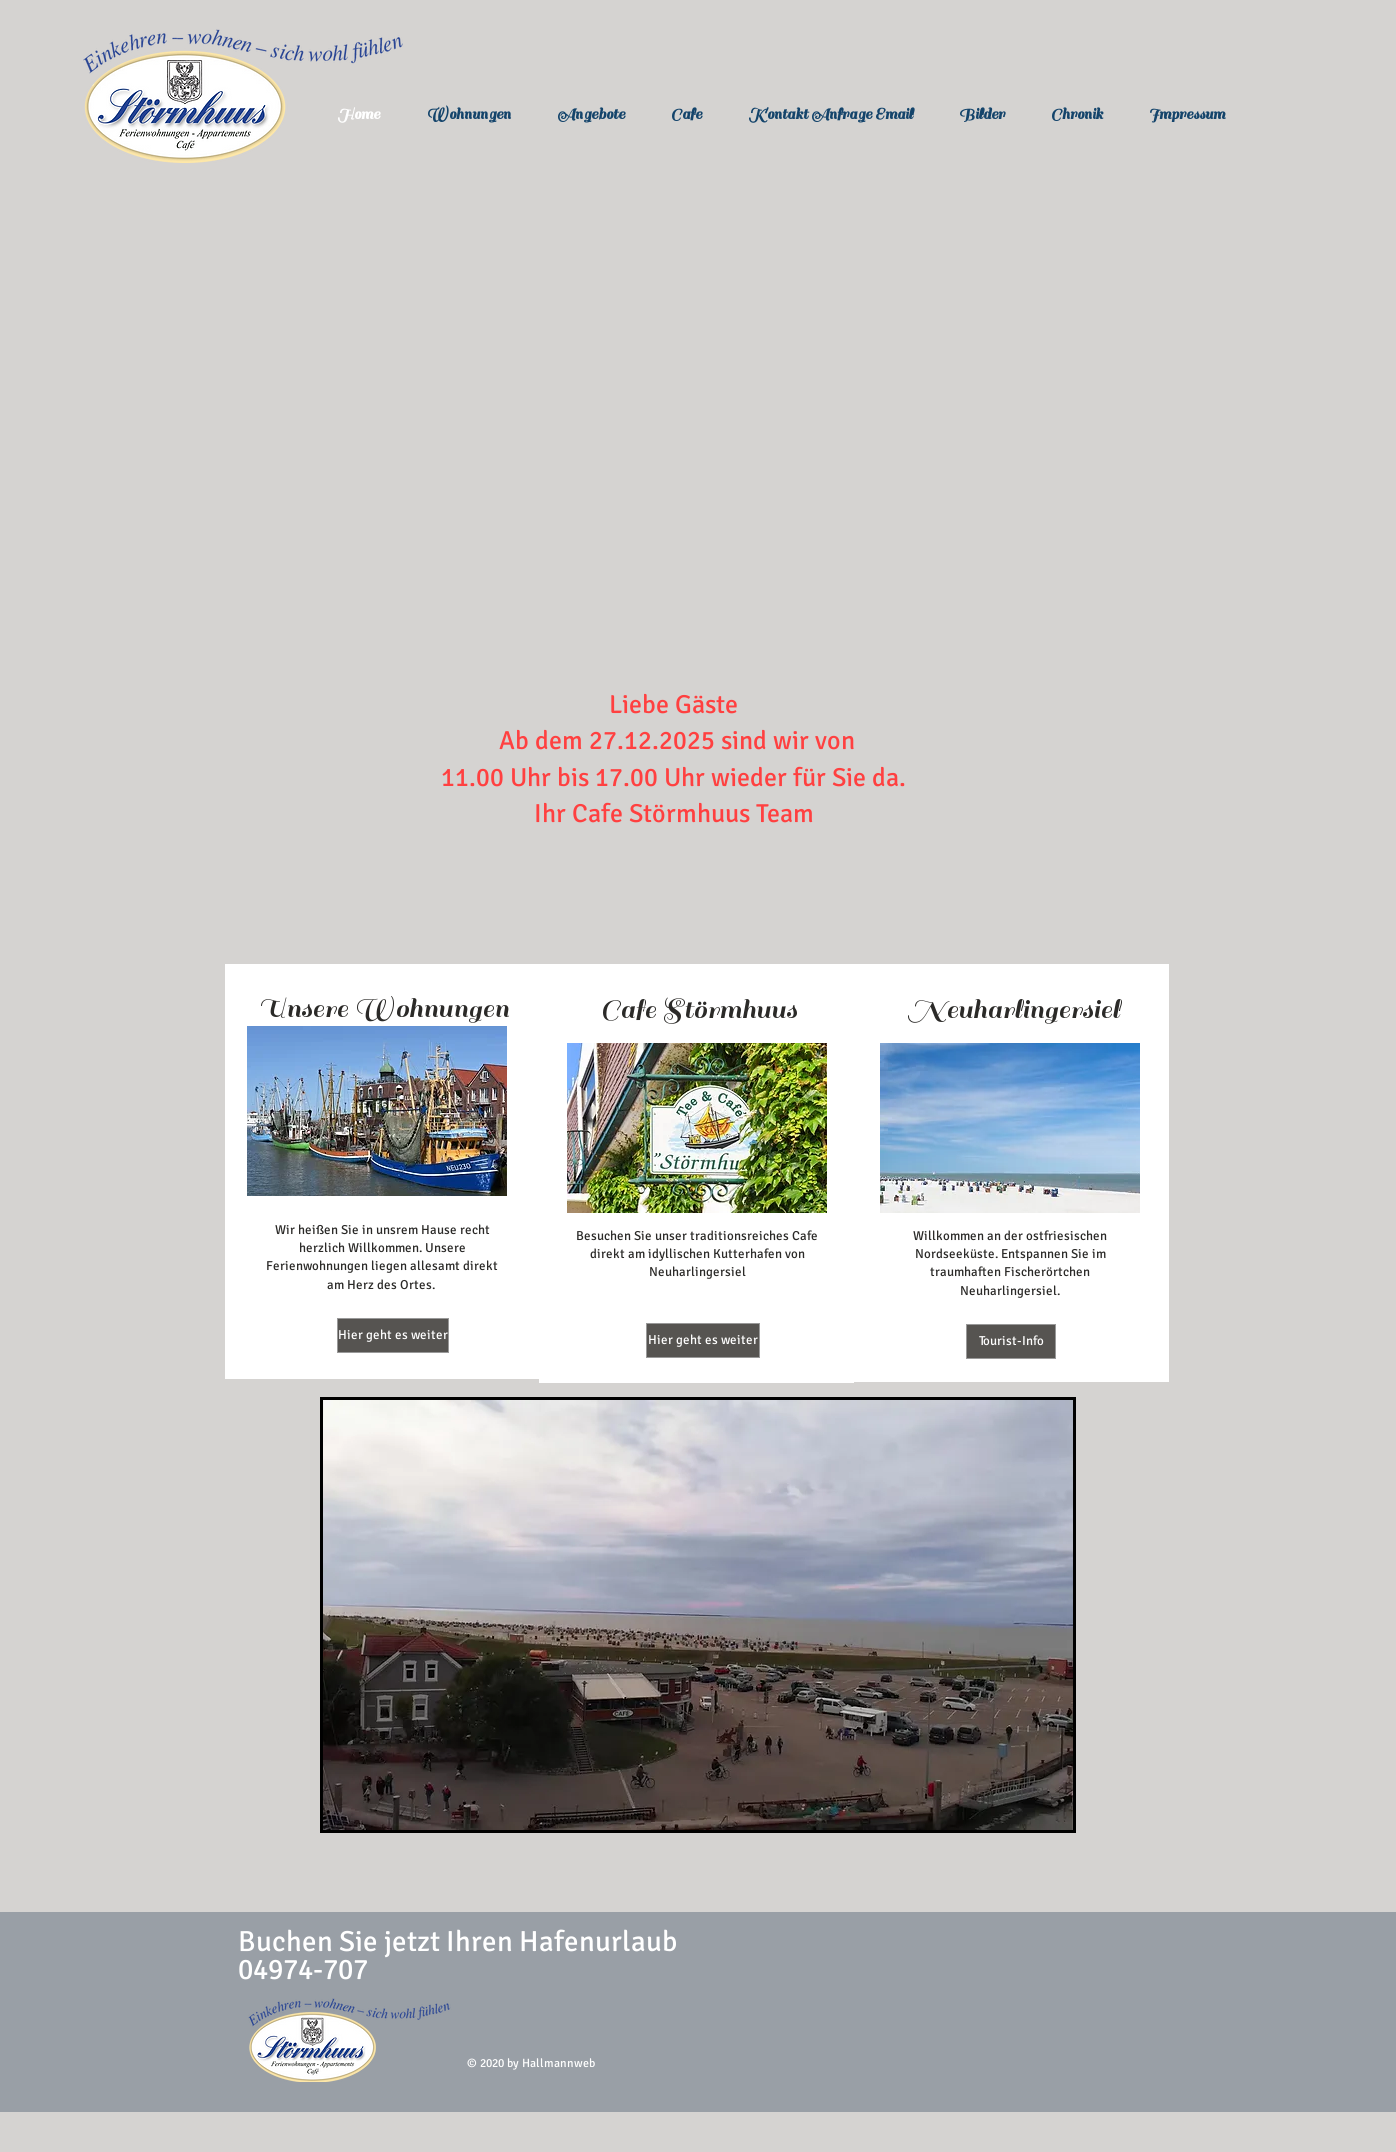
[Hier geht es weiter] (393, 1335)
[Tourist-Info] (1011, 1341)
